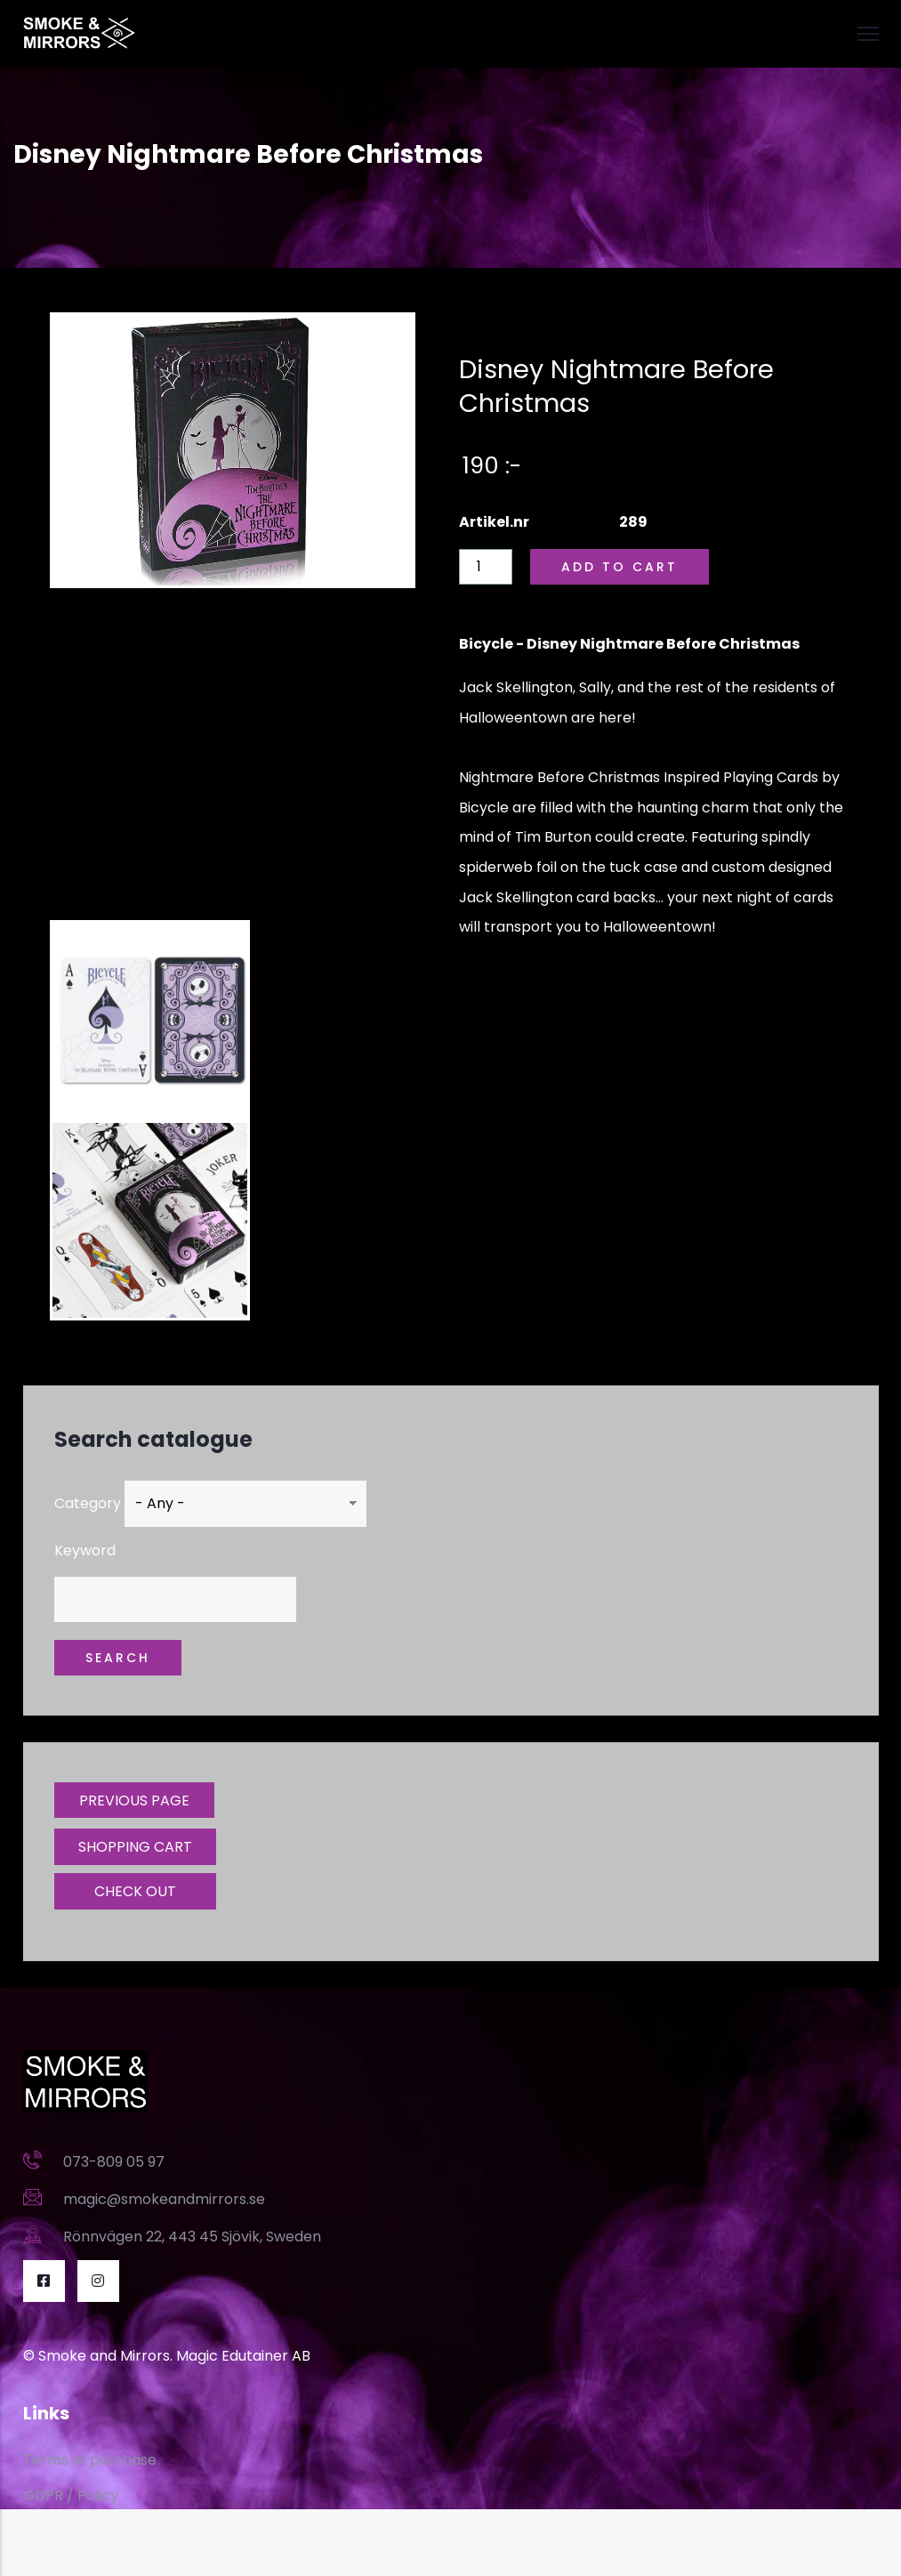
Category (87, 1503)
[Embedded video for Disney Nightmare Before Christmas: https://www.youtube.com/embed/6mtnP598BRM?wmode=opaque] (232, 755)
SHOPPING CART (135, 1847)
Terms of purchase (90, 2460)
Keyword (85, 1550)
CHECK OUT (135, 1891)
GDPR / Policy (70, 2495)
